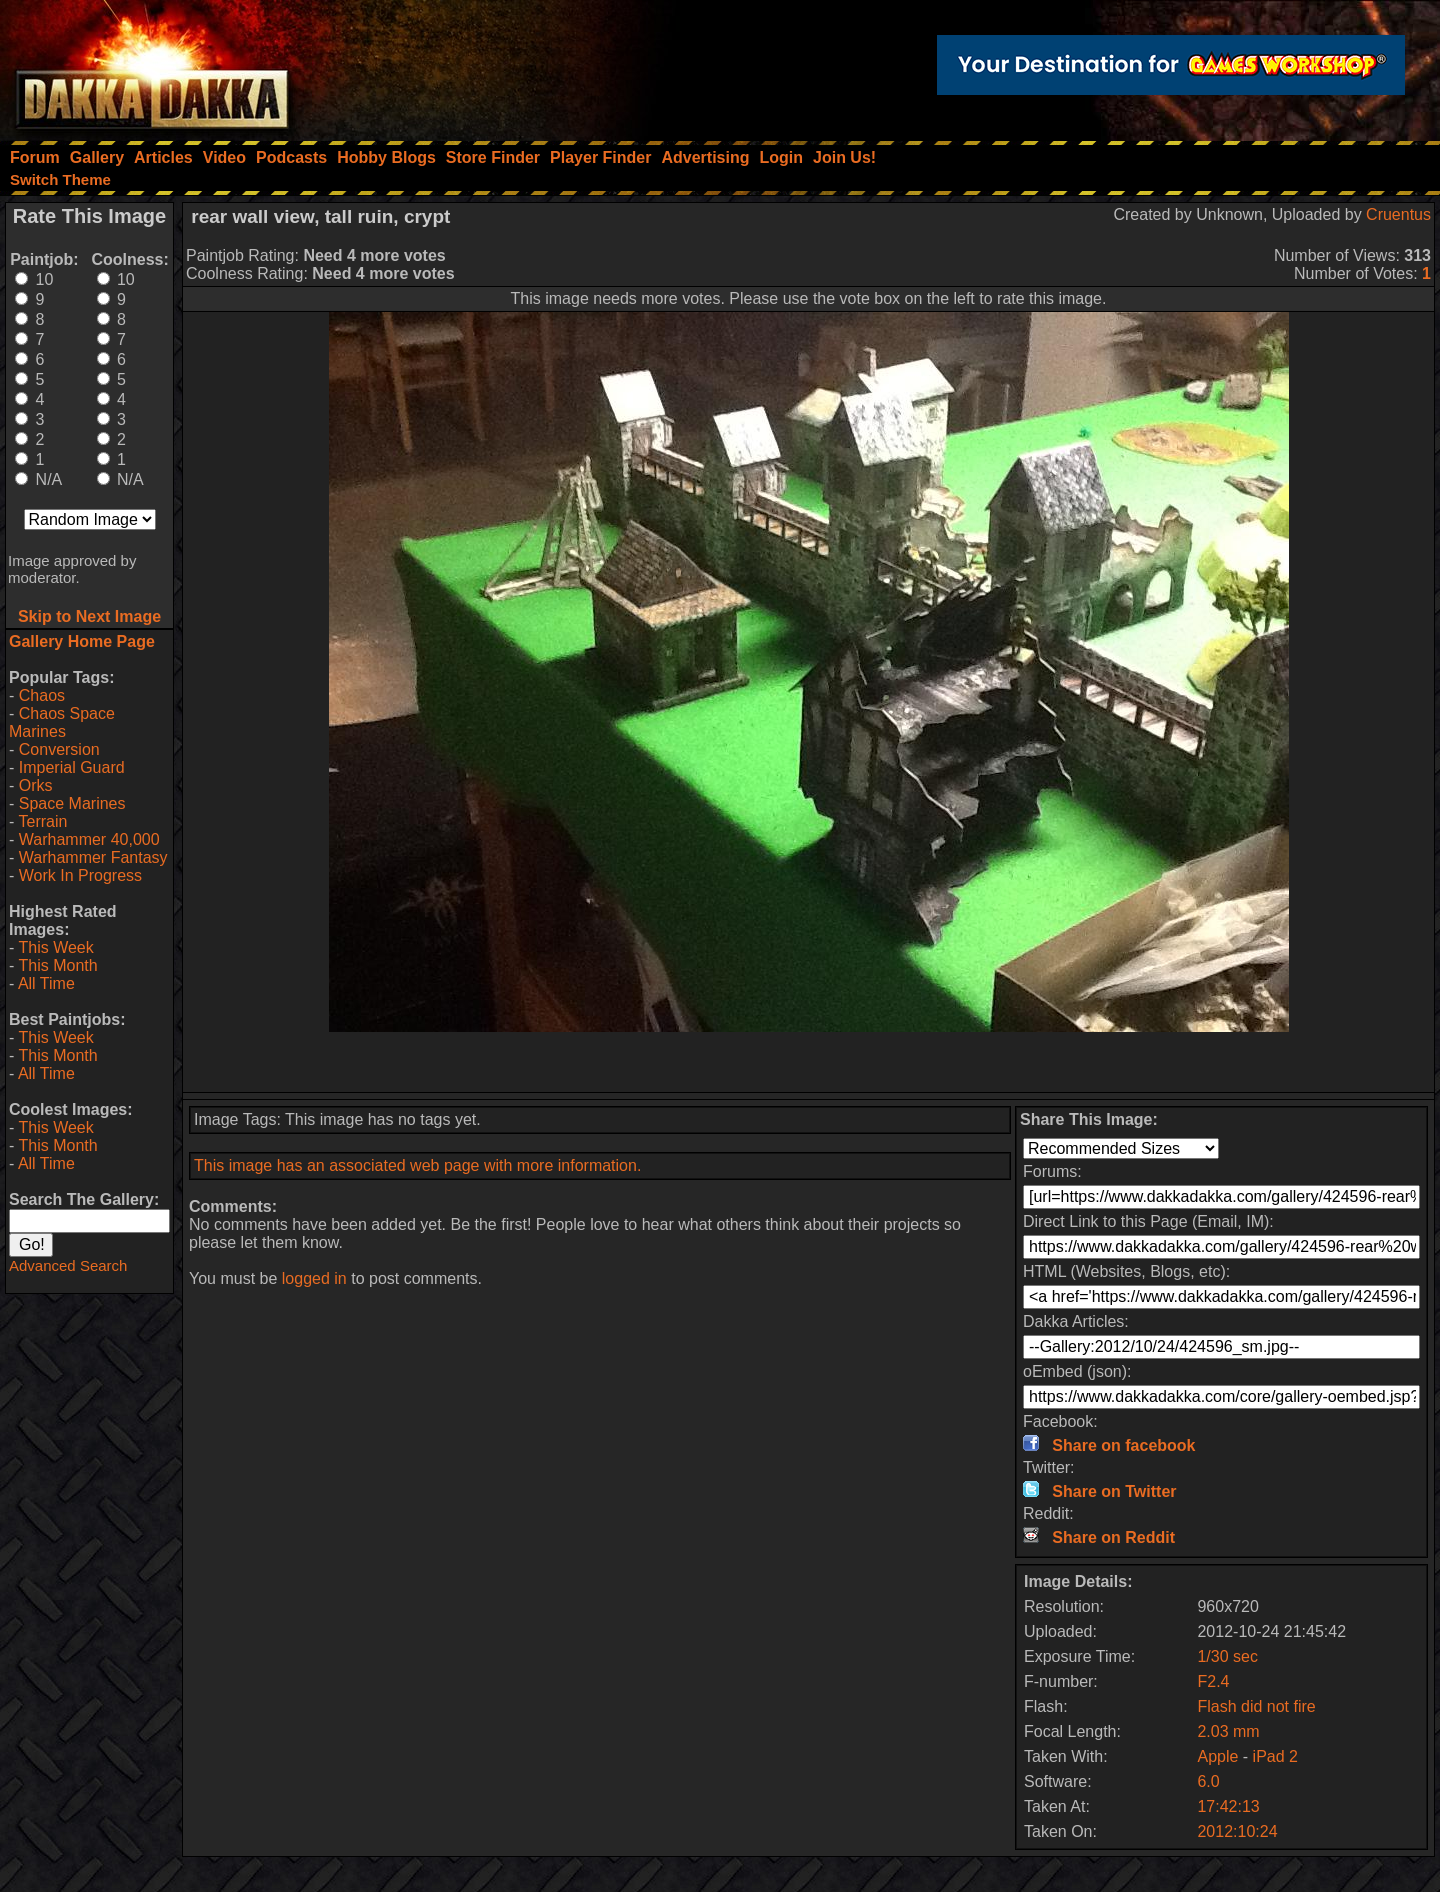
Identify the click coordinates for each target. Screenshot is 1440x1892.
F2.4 (1213, 1681)
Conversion (59, 749)
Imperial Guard (72, 767)
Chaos (42, 695)
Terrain (42, 821)
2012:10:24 (1237, 1831)
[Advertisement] (809, 1062)
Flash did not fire (1256, 1706)
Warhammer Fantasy (93, 857)
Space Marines (72, 803)
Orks (36, 785)
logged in (314, 1278)
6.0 (1208, 1781)
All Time (46, 983)
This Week (55, 947)
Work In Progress (80, 875)
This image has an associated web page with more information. (417, 1165)
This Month (57, 965)
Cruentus (1398, 214)
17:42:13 (1228, 1806)
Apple (1217, 1756)
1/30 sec (1227, 1656)
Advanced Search (68, 1265)
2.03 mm (1228, 1731)
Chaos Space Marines (62, 722)
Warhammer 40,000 (89, 839)
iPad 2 (1275, 1756)
